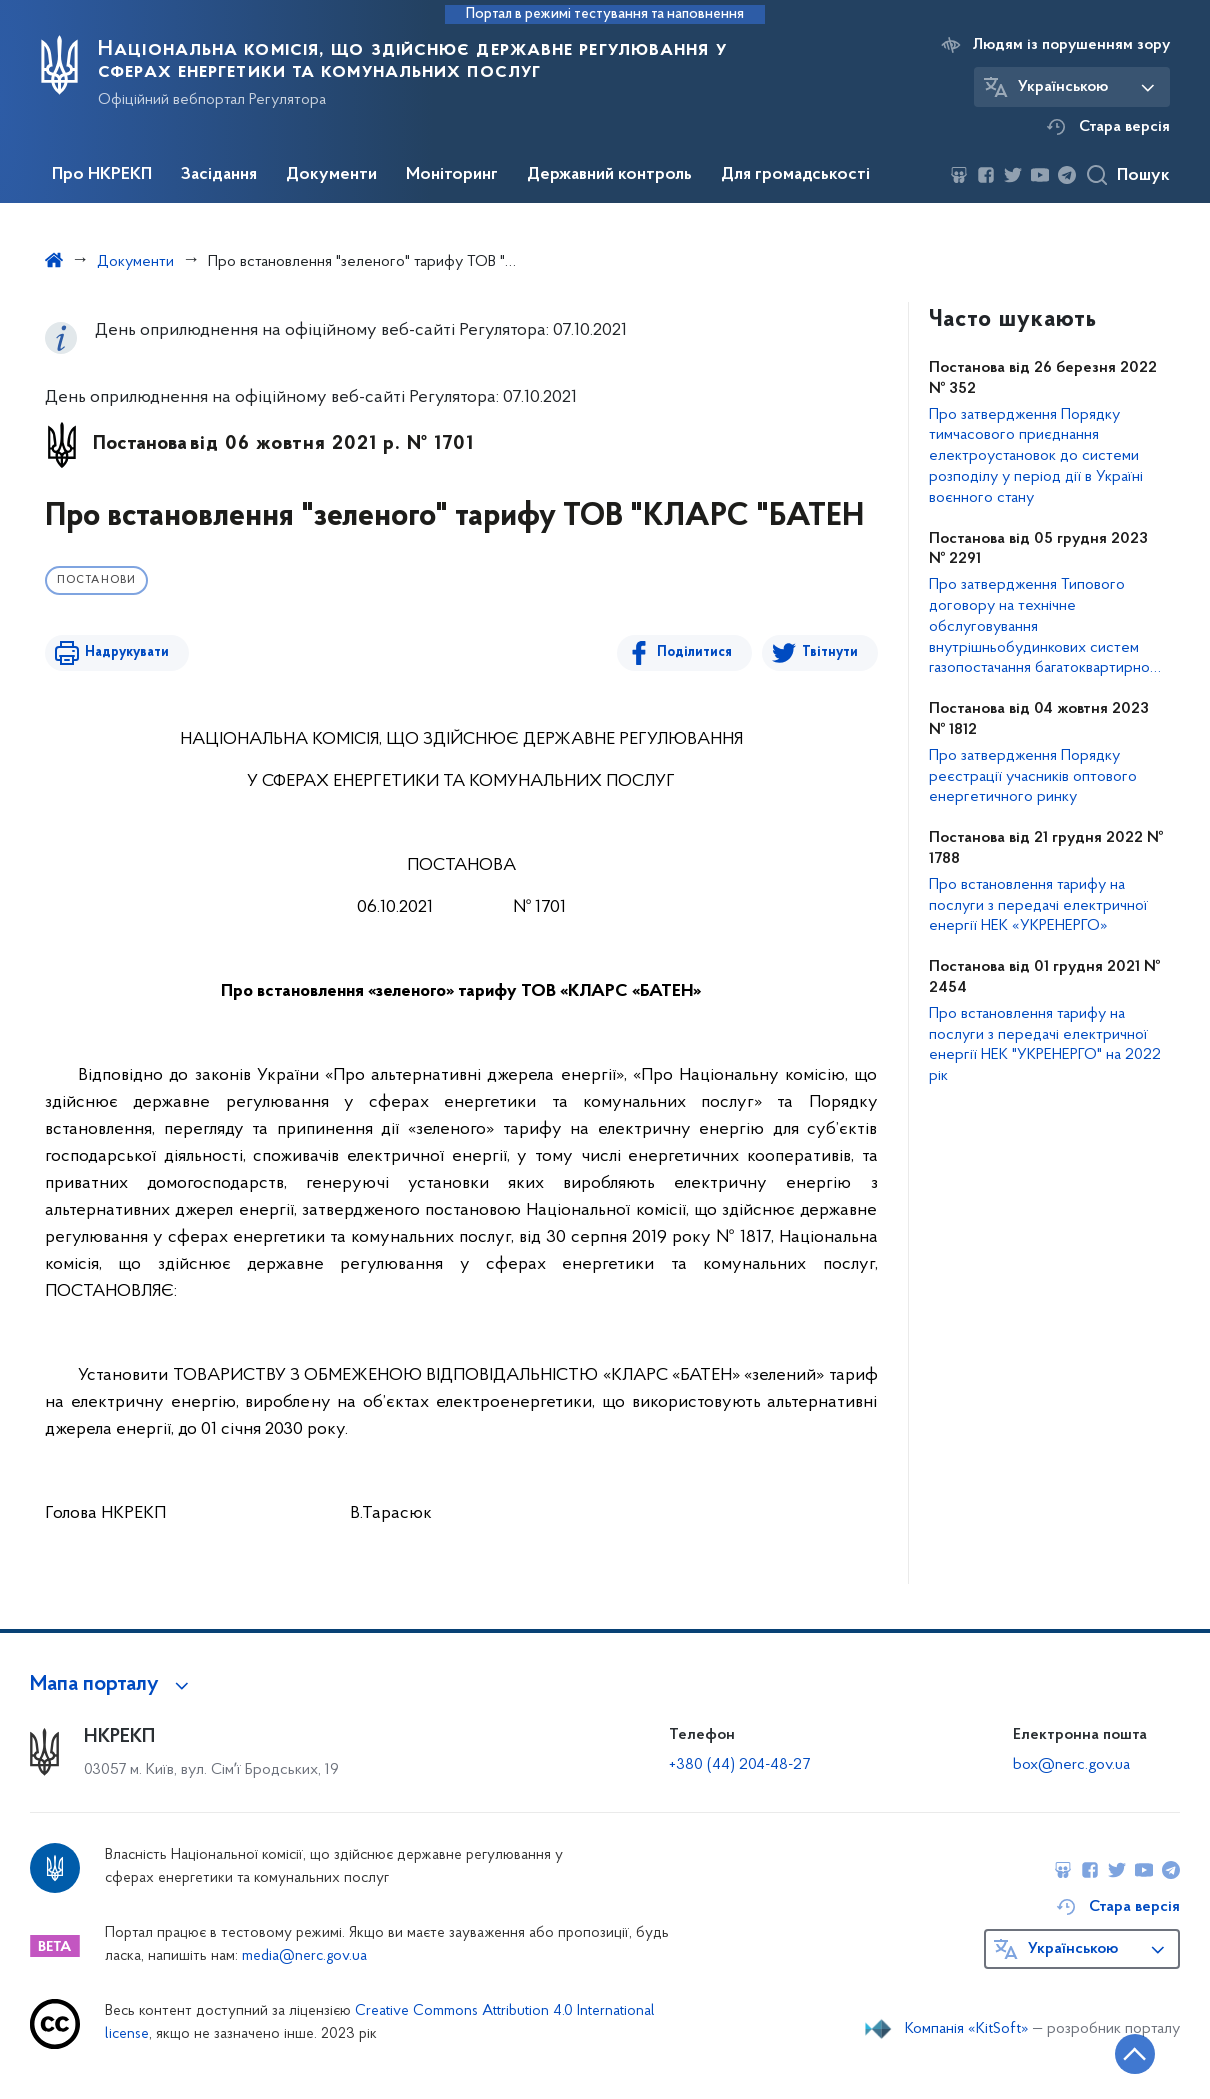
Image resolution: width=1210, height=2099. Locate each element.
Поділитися (694, 652)
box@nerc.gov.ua (1071, 1765)
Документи (331, 175)
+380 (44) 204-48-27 (739, 1765)
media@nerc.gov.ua (304, 1956)
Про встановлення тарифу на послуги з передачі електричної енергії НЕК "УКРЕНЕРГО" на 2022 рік (1045, 1045)
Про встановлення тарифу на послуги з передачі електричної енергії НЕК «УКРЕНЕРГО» (1038, 906)
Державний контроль (609, 175)
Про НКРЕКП (102, 175)
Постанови (96, 580)
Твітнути (830, 652)
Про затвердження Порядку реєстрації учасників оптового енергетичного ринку (1033, 777)
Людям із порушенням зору (1071, 45)
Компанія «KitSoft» (967, 2029)
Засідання (219, 175)
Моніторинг (452, 175)
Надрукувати (127, 652)
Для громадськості (795, 175)
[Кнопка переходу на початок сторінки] (1135, 2054)
